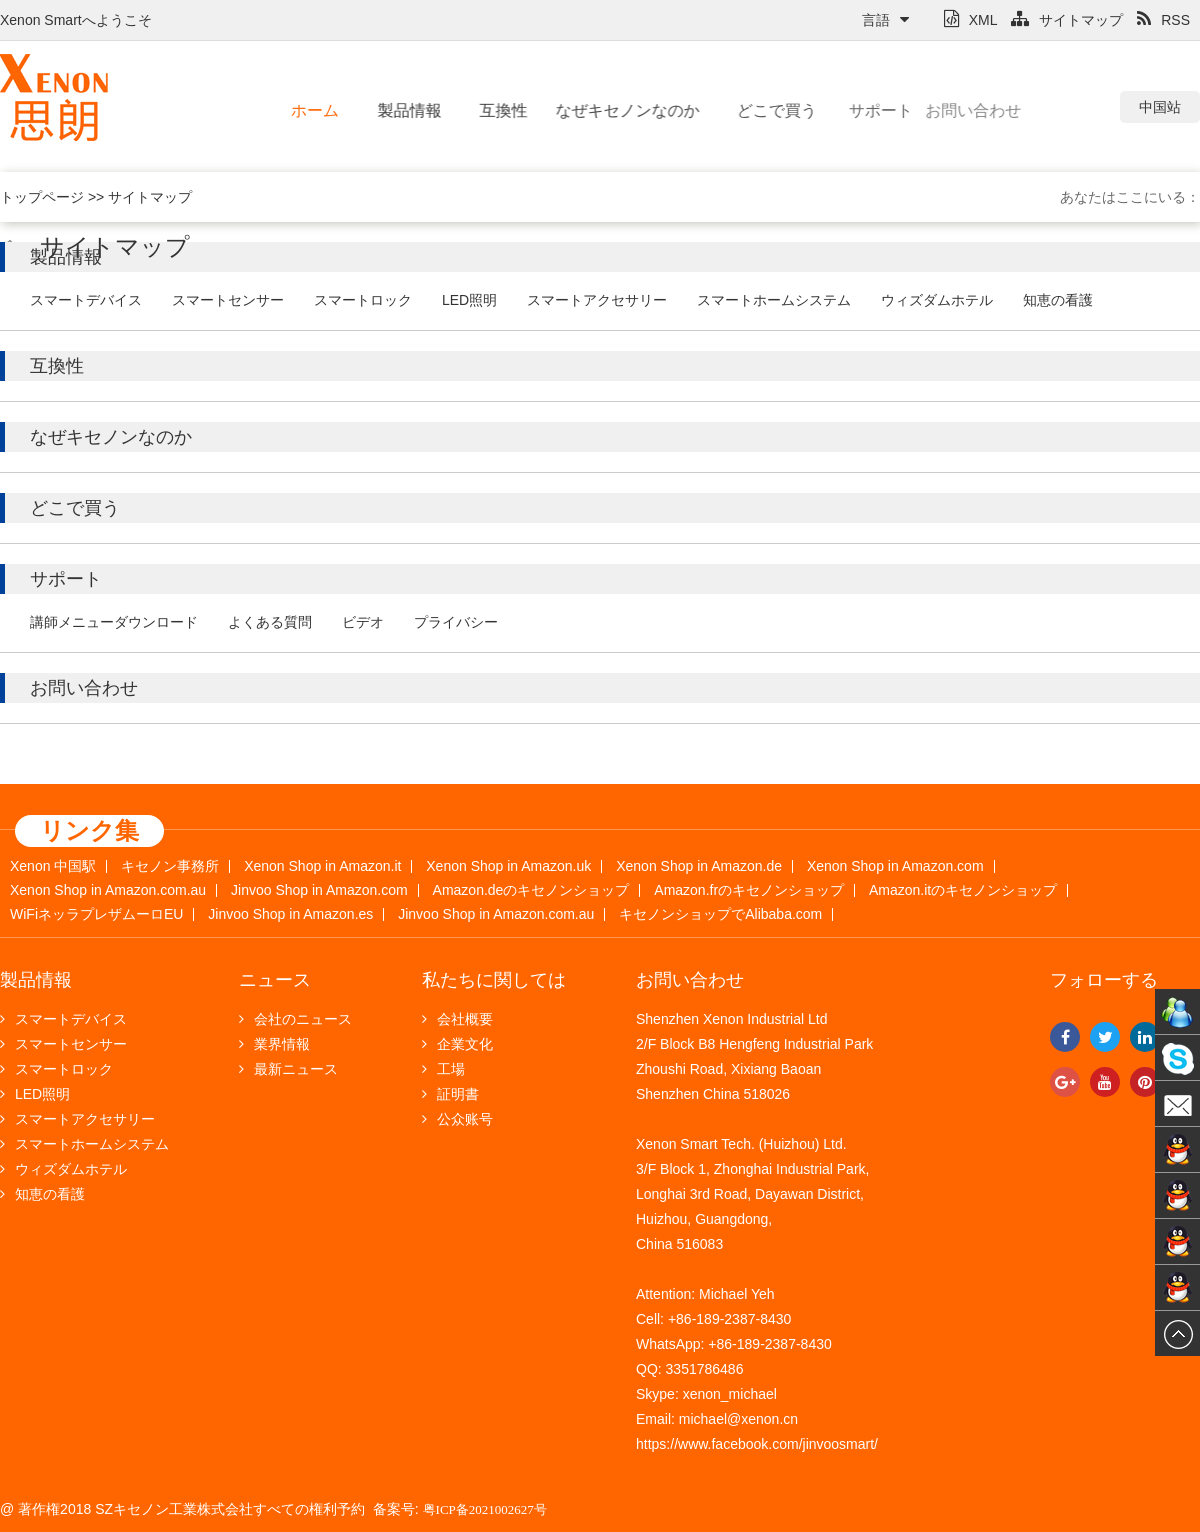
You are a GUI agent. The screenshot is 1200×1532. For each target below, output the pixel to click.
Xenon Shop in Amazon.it (322, 866)
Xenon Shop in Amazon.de (699, 866)
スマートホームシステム (774, 300)
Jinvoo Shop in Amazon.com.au (496, 914)
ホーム (310, 110)
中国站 (1160, 107)
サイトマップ (1067, 20)
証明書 (450, 1094)
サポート (838, 110)
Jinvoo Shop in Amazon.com (319, 890)
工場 (443, 1069)
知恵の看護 (1058, 300)
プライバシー (456, 622)
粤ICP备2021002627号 (485, 1509)
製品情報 (400, 110)
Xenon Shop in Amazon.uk (508, 866)
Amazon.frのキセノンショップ (749, 890)
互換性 (491, 110)
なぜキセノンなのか (589, 110)
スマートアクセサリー (597, 300)
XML (971, 20)
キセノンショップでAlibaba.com (720, 914)
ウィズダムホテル (937, 300)
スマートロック (363, 300)
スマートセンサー (228, 300)
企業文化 (457, 1044)
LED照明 (469, 300)
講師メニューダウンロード (114, 622)
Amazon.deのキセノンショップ (531, 890)
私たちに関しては (494, 980)
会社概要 (457, 1019)
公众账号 (457, 1119)
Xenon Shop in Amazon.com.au (108, 890)
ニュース (275, 980)
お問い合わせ (908, 110)
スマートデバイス (86, 300)
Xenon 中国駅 (53, 866)
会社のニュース (295, 1019)
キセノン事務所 (170, 866)
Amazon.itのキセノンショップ (963, 890)
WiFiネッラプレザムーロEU (96, 914)
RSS (1163, 20)
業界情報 (274, 1044)
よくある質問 (270, 622)
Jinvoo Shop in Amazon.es (290, 914)
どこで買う (740, 110)
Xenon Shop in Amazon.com (895, 866)
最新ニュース (288, 1069)
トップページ (42, 197)
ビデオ (363, 622)
